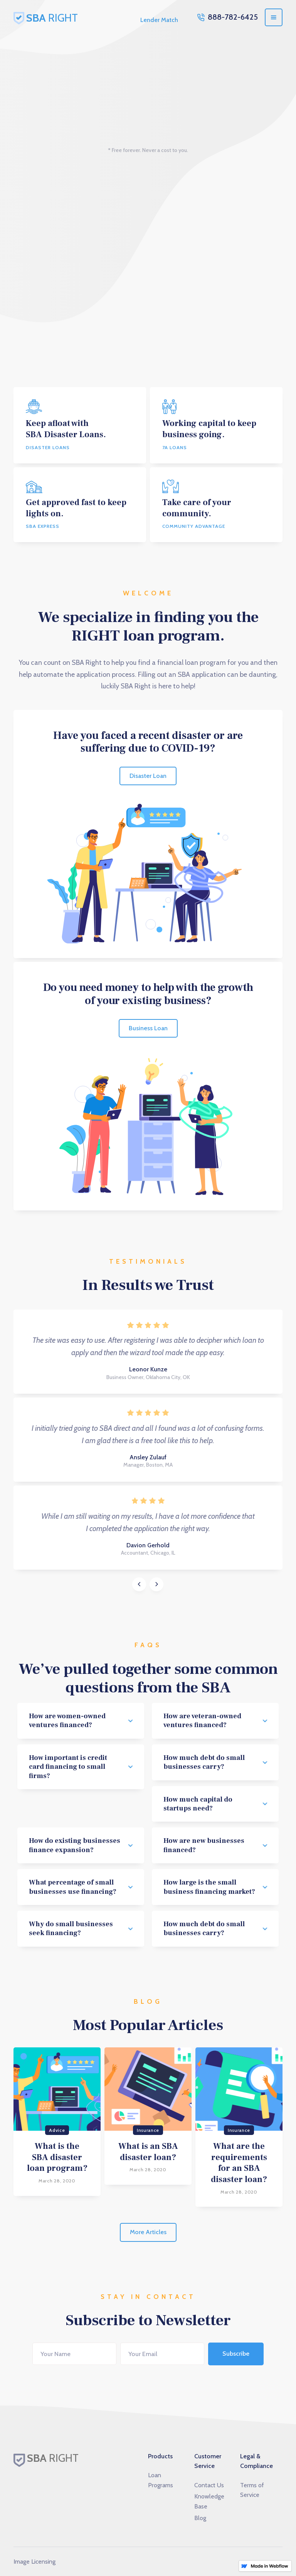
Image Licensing (34, 2561)
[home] (52, 17)
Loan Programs (160, 2480)
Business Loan (148, 1028)
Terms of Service (252, 2490)
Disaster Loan (148, 775)
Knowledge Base (209, 2501)
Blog (200, 2518)
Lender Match (159, 20)
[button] (274, 17)
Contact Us (209, 2485)
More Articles (148, 2232)
